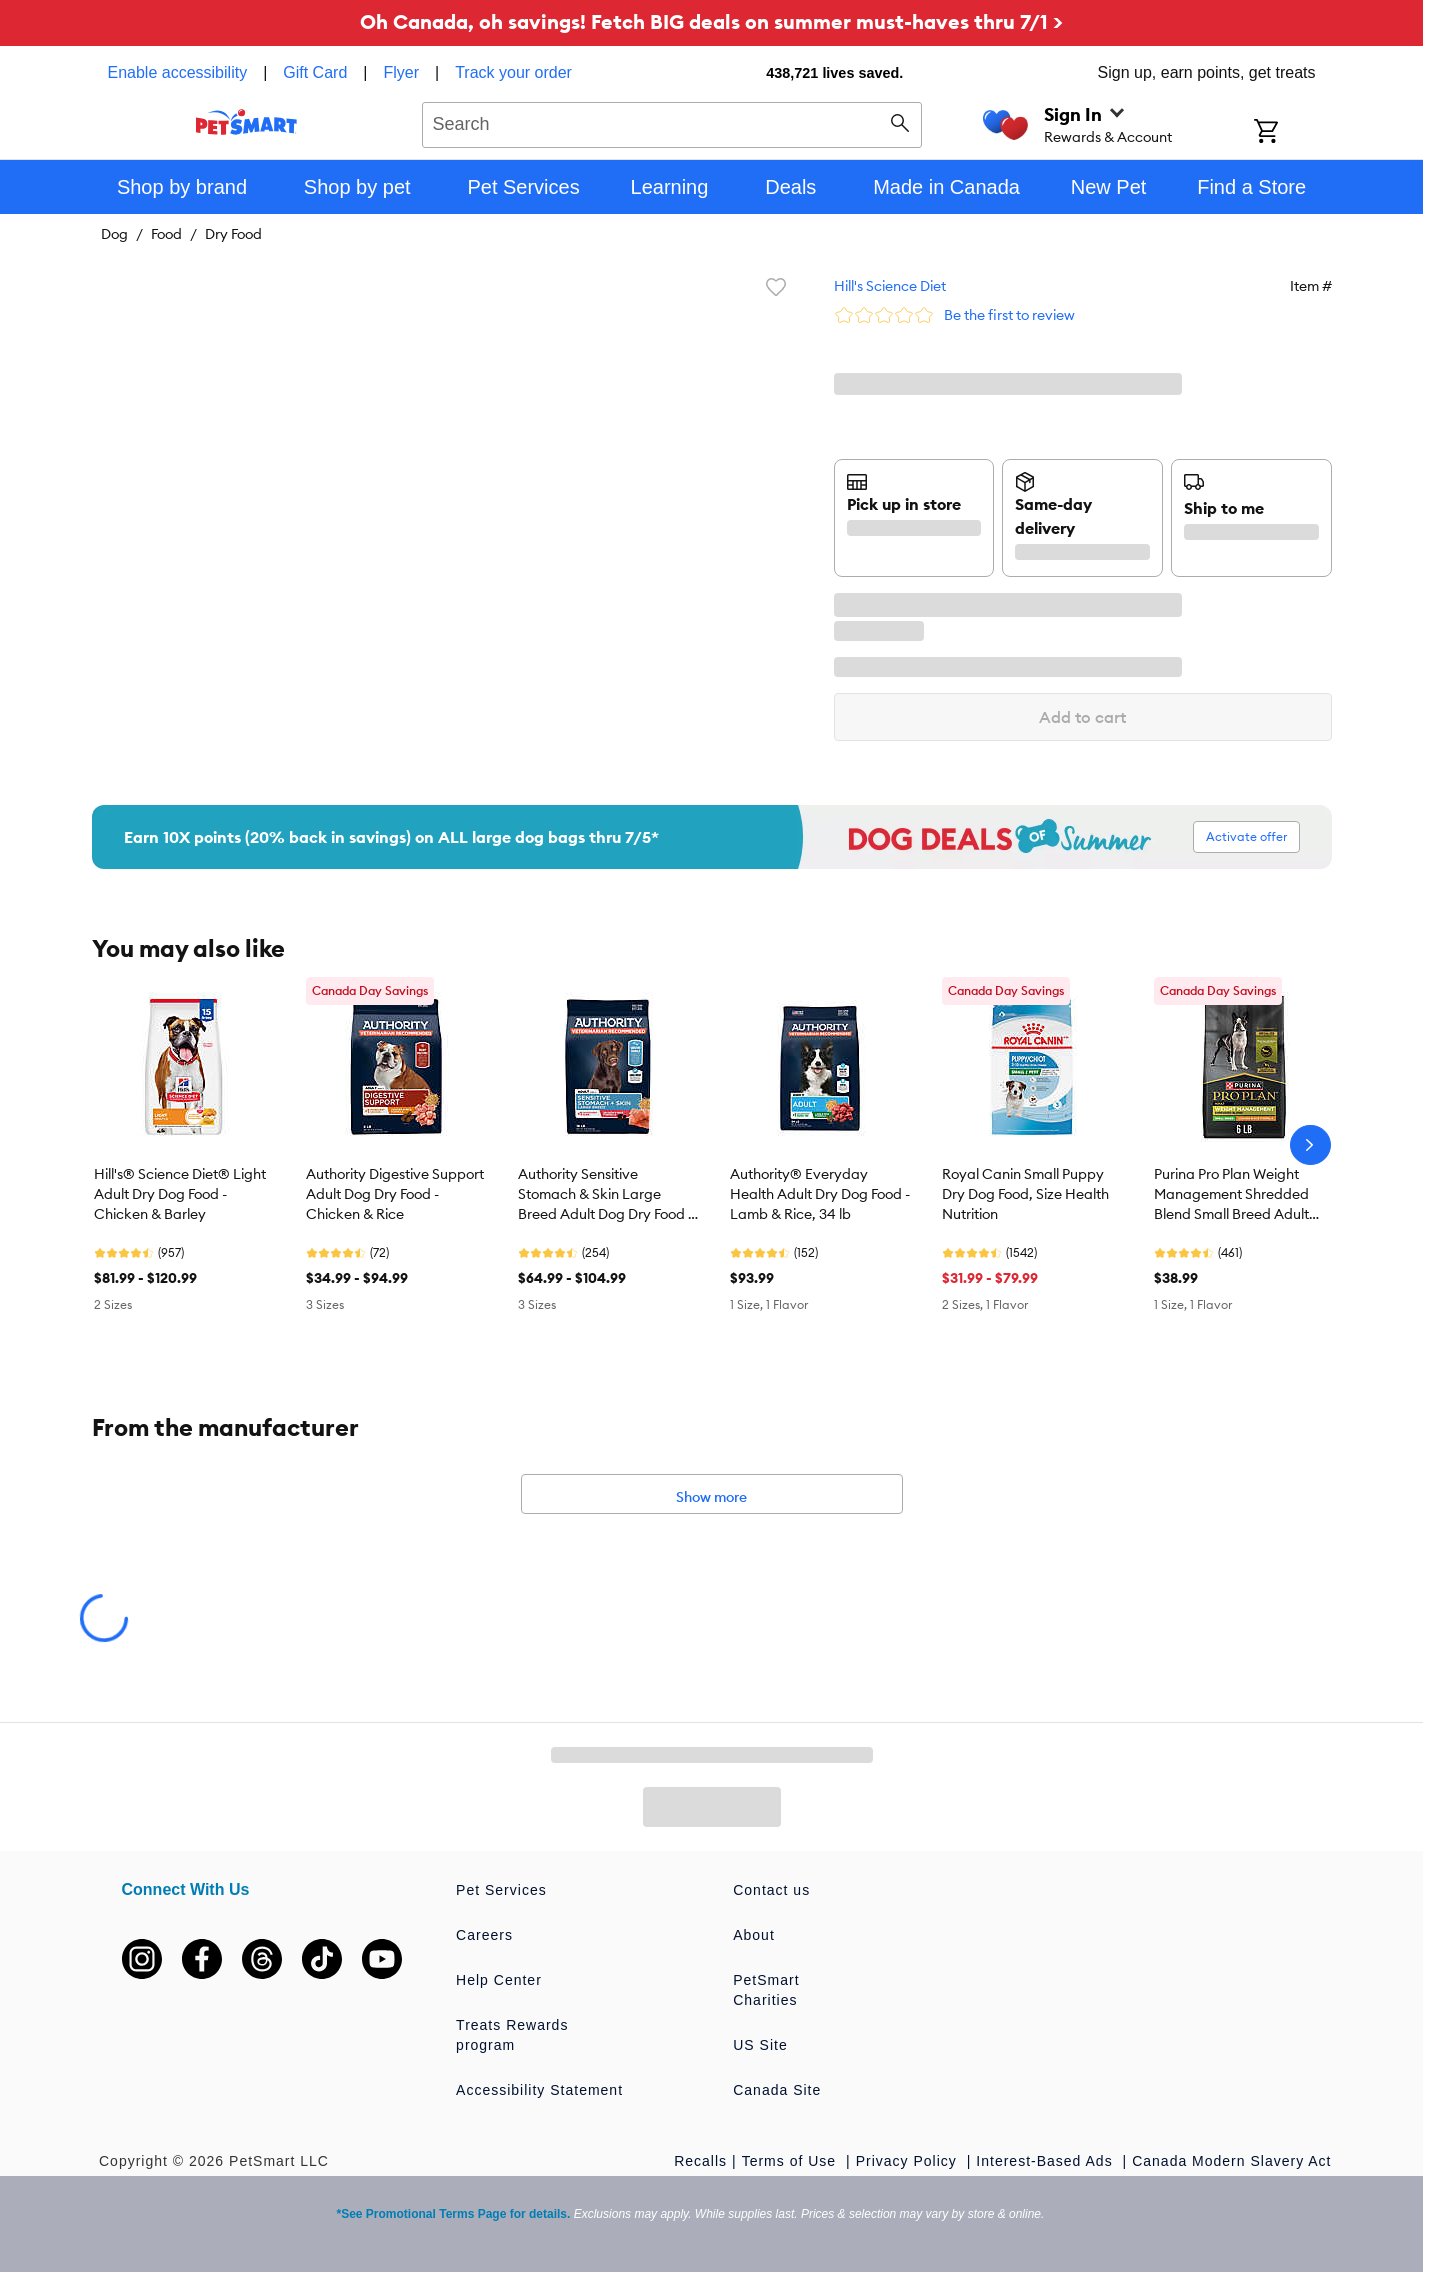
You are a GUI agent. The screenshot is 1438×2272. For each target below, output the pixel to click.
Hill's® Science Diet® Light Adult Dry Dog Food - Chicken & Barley (180, 1194)
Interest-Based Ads (1046, 2161)
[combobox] (672, 122)
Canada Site (777, 2090)
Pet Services (501, 1890)
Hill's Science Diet (890, 286)
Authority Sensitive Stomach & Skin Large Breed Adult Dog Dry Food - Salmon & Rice (605, 1195)
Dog (114, 234)
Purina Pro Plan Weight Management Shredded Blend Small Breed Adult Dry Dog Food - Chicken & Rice (1236, 1195)
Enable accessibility (178, 72)
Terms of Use (791, 2161)
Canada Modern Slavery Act (1231, 2161)
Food (166, 234)
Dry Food (233, 234)
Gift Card (315, 72)
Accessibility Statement (539, 2090)
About (754, 1935)
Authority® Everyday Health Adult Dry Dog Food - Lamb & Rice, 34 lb (820, 1194)
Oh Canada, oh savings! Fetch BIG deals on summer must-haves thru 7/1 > (711, 21)
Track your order (513, 72)
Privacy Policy (909, 2161)
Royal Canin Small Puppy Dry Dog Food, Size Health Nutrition (1025, 1194)
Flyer (401, 72)
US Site (760, 2045)
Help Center (499, 1980)
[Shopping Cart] (1292, 133)
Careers (484, 1935)
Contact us (771, 1890)
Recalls (700, 2161)
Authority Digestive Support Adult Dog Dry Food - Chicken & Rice (395, 1194)
